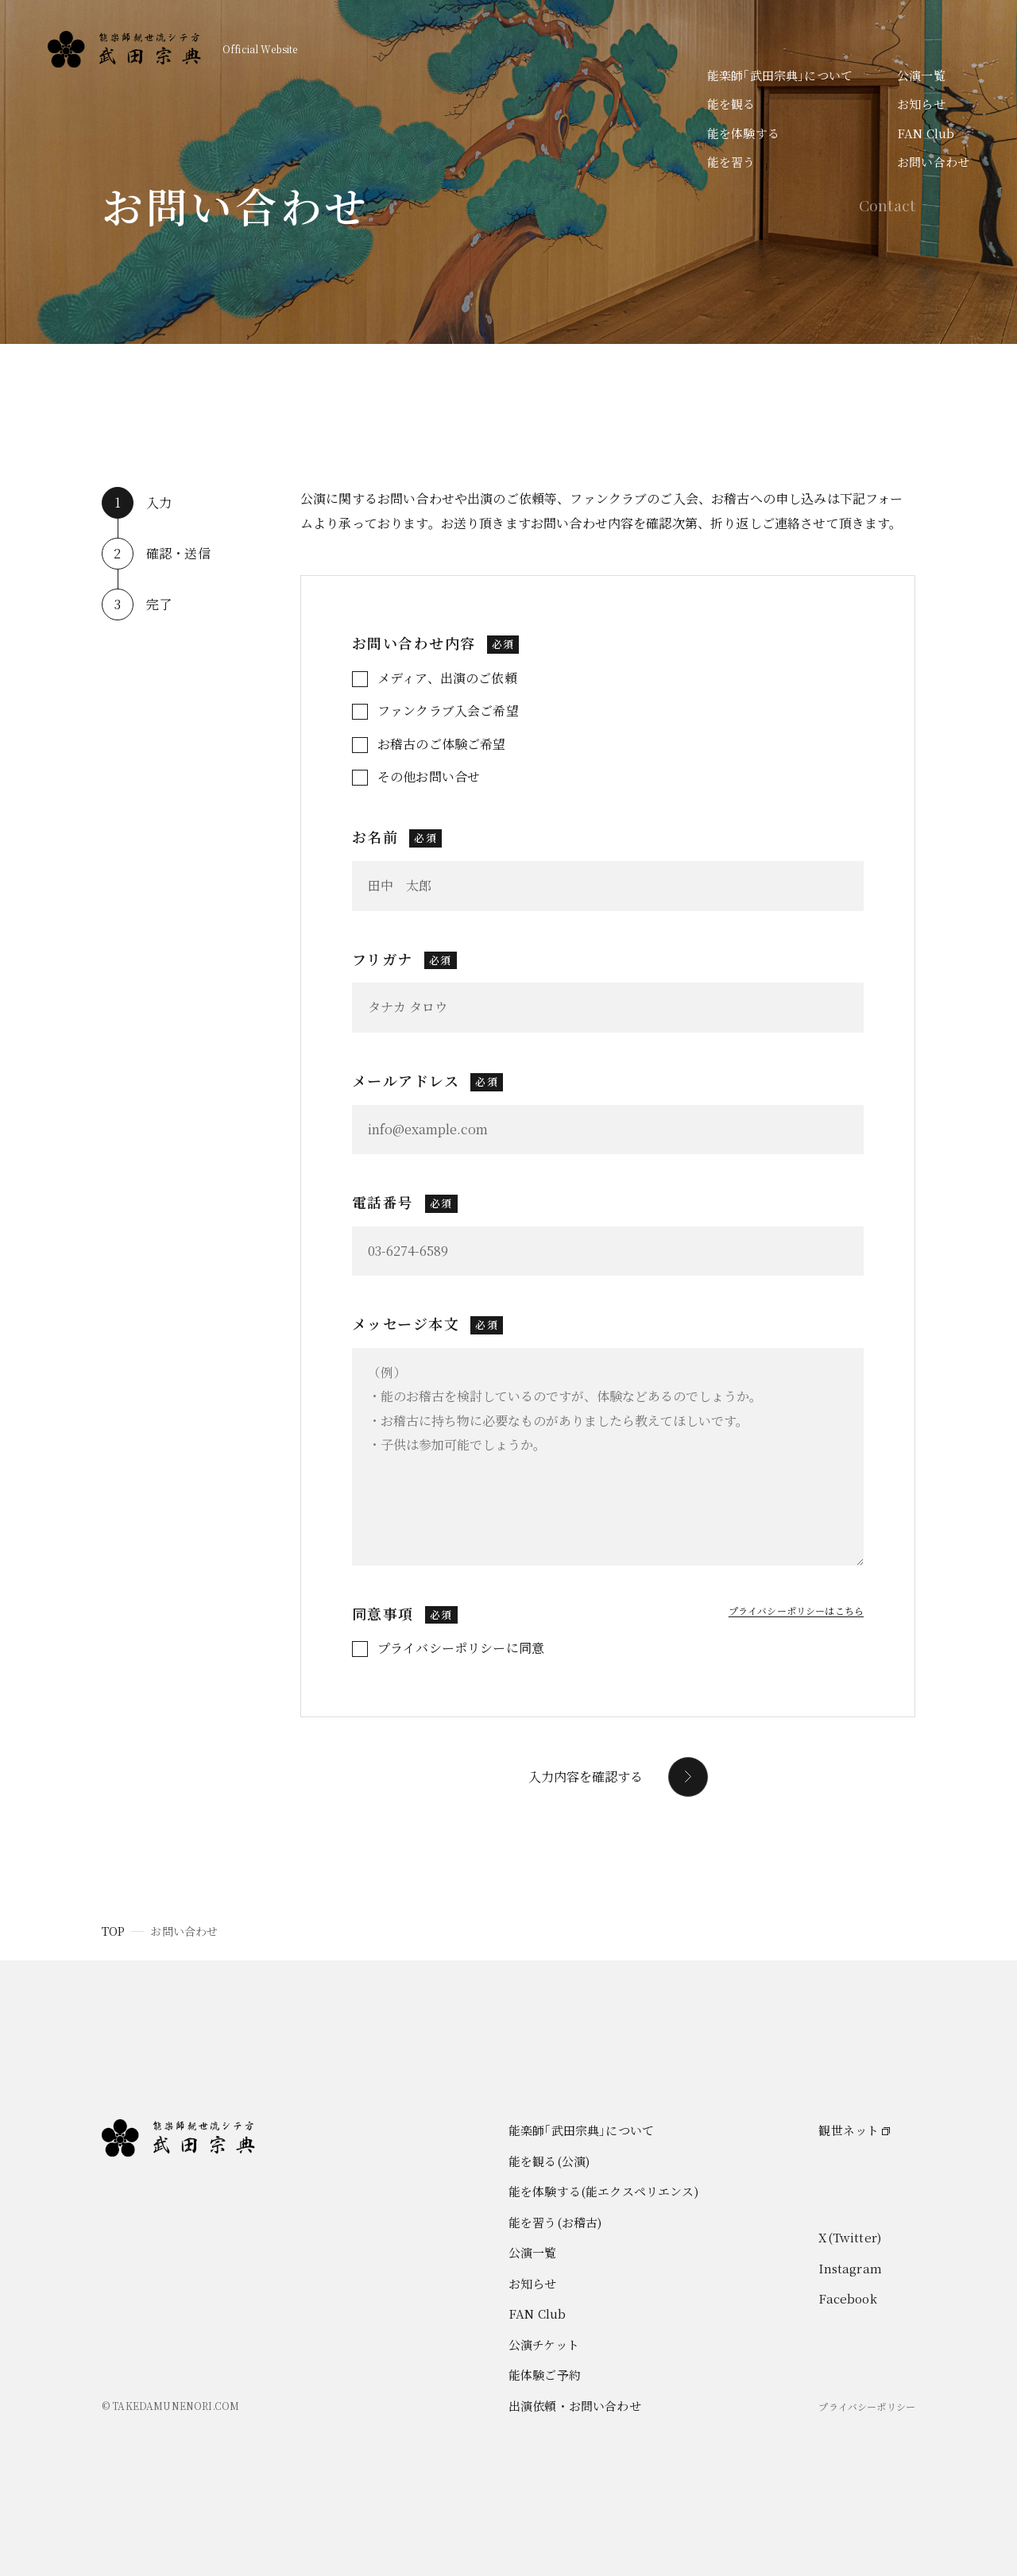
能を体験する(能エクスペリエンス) (603, 2191)
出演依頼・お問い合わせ (574, 2405)
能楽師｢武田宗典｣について (780, 75)
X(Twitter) (849, 2237)
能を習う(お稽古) (554, 2222)
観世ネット (848, 2130)
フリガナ (404, 958)
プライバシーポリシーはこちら (796, 1610)
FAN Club (925, 133)
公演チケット (543, 2344)
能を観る (731, 103)
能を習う (731, 161)
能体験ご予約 (544, 2374)
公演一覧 (921, 75)
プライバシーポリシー (866, 2406)
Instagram (849, 2268)
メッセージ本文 (427, 1323)
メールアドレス (427, 1080)
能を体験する (743, 133)
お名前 (397, 836)
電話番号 (405, 1201)
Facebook (847, 2298)
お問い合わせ (933, 161)
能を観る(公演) (549, 2161)
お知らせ (921, 103)
